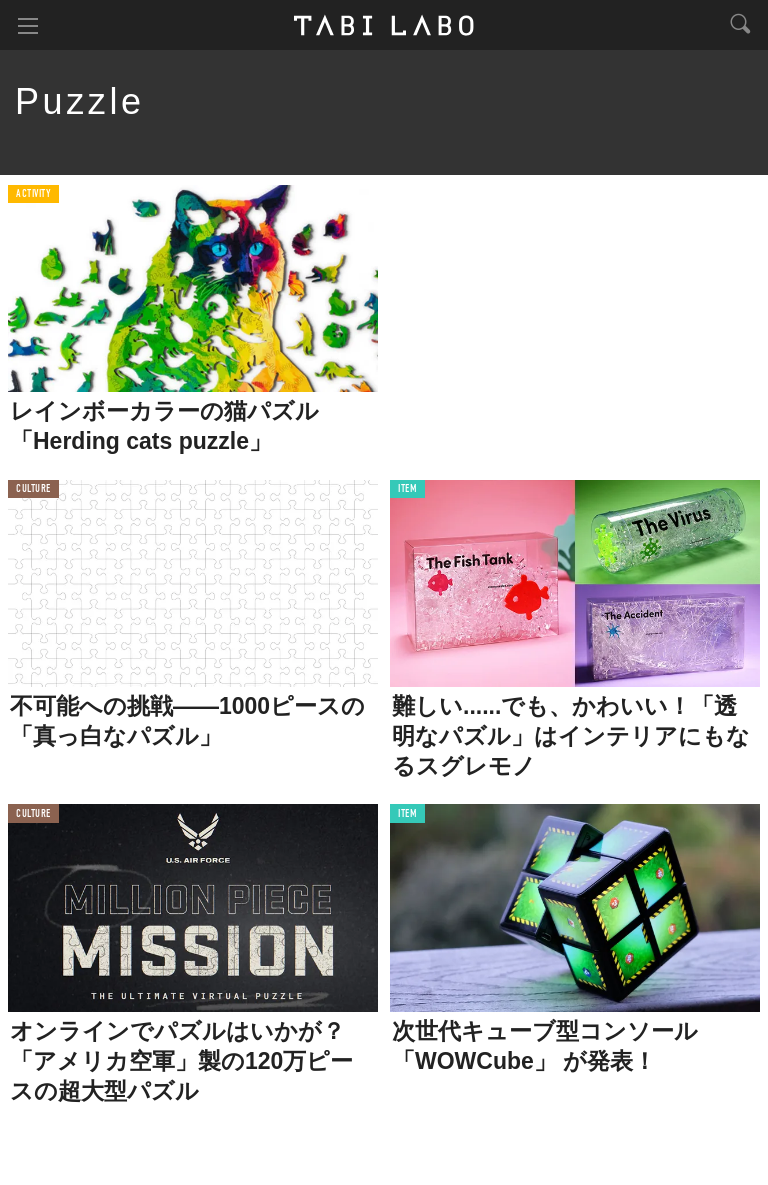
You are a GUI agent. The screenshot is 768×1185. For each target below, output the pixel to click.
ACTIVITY (33, 194)
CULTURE (33, 489)
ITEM (407, 489)
